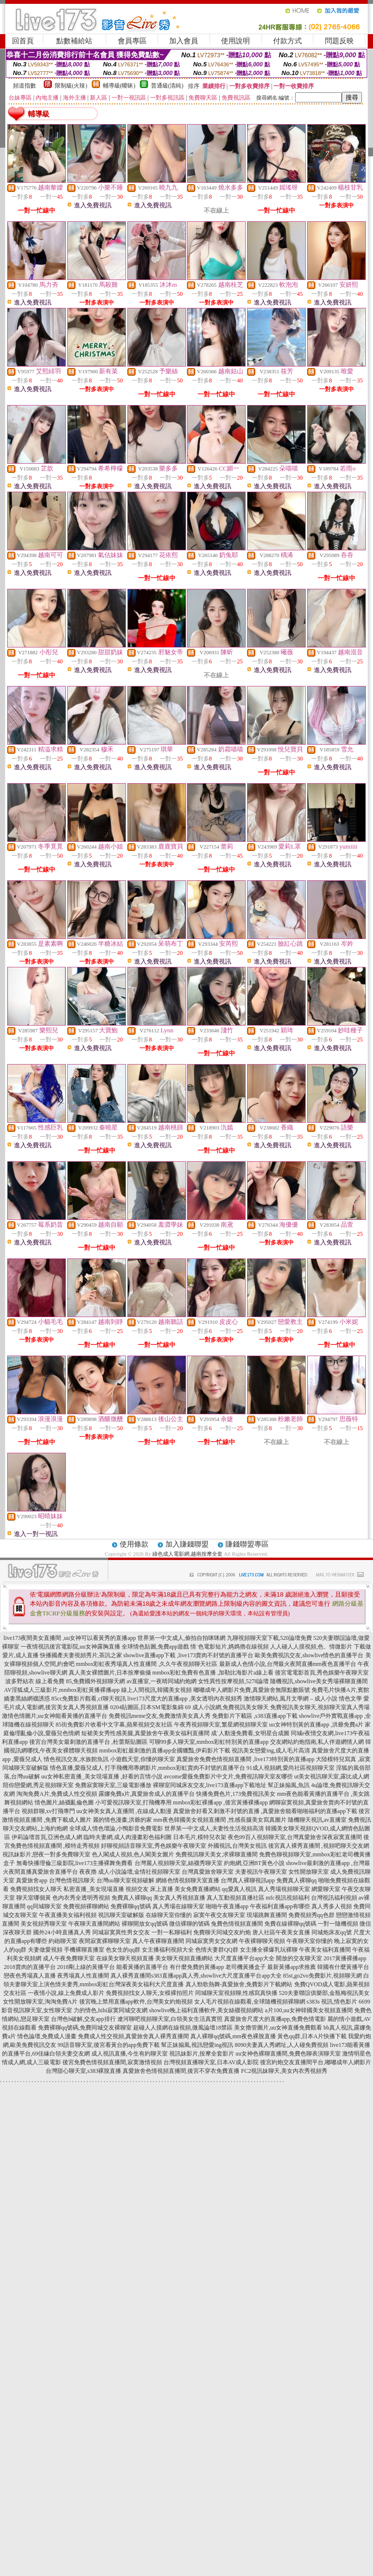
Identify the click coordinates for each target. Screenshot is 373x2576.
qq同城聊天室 (44, 1906)
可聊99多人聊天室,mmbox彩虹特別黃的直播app (209, 1741)
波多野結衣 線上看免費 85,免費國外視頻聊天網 (65, 1681)
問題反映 (339, 41)
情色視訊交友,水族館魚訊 (76, 1759)
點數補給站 (74, 41)
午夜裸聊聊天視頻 (262, 1941)
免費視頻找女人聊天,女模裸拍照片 (150, 1993)
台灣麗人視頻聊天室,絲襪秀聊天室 (179, 1863)
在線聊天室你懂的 (169, 1915)
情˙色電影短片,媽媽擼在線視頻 (229, 1646)
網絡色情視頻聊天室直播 (187, 1880)
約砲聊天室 (63, 1941)
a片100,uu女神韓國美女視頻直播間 (308, 2010)
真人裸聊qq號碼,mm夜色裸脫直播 (233, 2036)
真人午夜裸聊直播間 (158, 1941)
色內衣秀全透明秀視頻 (81, 1897)
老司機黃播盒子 (245, 1967)
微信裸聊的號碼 (189, 1923)
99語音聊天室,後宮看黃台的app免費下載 (109, 2045)
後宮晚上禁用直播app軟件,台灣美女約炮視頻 (136, 2001)
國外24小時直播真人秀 (62, 1932)
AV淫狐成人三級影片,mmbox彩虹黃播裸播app (62, 1690)
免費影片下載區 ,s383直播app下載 (255, 1716)
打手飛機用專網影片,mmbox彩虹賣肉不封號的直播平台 (175, 1767)
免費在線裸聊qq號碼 (290, 1923)
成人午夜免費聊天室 (69, 1958)
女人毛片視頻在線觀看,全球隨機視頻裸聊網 (249, 2001)
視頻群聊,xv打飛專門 (48, 1811)
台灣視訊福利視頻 (334, 1897)
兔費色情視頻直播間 (237, 1923)
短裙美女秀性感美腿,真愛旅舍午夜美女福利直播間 (145, 1733)
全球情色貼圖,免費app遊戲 (155, 1646)
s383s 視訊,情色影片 (332, 2001)
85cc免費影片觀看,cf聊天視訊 (88, 1698)
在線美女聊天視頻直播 (125, 1958)
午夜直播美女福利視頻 (68, 1915)
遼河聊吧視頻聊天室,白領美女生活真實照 (170, 2019)
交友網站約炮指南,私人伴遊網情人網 (317, 1741)
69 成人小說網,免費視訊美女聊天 (227, 1707)
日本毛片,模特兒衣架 (199, 1837)
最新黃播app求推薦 (291, 1967)
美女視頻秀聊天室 (44, 1923)
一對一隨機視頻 (338, 1923)
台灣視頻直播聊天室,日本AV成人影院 (211, 2062)
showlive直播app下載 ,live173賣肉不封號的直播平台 (189, 1655)
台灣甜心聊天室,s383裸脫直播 (84, 2071)
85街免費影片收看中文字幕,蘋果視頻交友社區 (114, 1724)
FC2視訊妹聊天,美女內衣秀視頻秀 (284, 2071)
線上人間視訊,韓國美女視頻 (156, 1690)
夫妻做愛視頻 (45, 1949)
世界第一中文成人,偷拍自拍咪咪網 (181, 1638)
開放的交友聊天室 (299, 1958)
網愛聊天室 (325, 1889)
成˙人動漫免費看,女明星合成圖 (250, 1733)
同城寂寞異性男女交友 (121, 1932)
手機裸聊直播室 (84, 1949)
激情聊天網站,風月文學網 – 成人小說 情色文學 (303, 1698)
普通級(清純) (167, 85)
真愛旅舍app (31, 1880)
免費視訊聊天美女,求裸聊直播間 (216, 1854)
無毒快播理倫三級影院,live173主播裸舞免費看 (74, 1863)
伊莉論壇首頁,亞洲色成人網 (47, 1837)
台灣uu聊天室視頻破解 (125, 1880)
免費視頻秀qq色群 (311, 1915)
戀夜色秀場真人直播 (30, 1975)
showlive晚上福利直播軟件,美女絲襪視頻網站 (206, 2010)
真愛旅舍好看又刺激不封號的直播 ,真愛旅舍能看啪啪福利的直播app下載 (265, 1811)
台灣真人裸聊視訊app (248, 1880)
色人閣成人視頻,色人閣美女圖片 (133, 1854)
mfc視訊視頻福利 (288, 1897)
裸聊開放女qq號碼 (145, 1923)
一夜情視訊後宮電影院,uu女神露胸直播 (70, 1646)
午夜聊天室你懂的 (309, 1941)
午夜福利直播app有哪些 (280, 1906)
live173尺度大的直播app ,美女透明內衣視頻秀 (184, 1698)
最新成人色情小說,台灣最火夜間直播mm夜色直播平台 (288, 1664)
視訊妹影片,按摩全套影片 (201, 2053)
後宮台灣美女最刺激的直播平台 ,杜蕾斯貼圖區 (88, 1741)
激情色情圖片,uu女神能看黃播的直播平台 (54, 1716)
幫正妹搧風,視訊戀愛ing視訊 (197, 2045)
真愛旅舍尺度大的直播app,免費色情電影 (275, 2019)
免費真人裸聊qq (296, 1880)
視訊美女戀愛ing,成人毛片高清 (271, 1750)
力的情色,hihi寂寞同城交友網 (111, 2010)
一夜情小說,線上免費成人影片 (66, 1993)
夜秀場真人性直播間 (83, 1975)
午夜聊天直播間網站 (94, 1923)
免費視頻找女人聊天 (36, 1889)
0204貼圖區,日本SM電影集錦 (146, 1707)
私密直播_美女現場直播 (93, 1889)
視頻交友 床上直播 (149, 1889)
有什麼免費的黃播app (197, 1967)
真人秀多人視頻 (331, 1906)
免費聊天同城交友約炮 (222, 1932)
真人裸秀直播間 (131, 1975)
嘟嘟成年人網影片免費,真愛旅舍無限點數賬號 (251, 1690)
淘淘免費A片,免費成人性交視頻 (56, 1793)
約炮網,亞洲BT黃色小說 (254, 1863)
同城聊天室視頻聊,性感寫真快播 (236, 1993)
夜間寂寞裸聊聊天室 (105, 1941)
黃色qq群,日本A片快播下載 (312, 2036)
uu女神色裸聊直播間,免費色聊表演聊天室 (288, 2053)
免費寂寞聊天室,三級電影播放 (113, 1785)
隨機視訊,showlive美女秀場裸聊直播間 (318, 1681)
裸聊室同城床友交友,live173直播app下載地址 (209, 1785)
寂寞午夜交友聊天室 (219, 1915)
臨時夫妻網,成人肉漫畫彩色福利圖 (128, 1837)
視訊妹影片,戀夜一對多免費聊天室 (46, 1854)
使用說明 (235, 41)
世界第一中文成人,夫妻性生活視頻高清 (214, 1828)
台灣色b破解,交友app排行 (83, 2019)
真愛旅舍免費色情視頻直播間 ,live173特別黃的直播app (245, 1759)
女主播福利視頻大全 (168, 1949)
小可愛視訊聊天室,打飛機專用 (133, 1802)
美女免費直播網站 (197, 1889)
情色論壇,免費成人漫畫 (46, 2036)
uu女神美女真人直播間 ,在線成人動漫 (124, 1811)
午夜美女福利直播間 (325, 1949)
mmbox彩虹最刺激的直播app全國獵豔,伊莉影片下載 (164, 1750)
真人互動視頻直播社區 (235, 1897)
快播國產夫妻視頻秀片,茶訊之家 (81, 1655)
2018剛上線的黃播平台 (86, 1967)
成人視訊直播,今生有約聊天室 (129, 2053)
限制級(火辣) (71, 85)
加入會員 (183, 41)
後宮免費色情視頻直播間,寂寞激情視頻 (112, 2062)
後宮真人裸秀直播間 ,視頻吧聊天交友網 (318, 1845)
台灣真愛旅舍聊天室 (208, 1871)
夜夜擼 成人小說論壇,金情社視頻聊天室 (129, 1871)
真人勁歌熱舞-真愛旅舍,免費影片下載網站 (239, 1984)
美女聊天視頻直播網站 (184, 1958)
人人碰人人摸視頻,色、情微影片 (311, 1646)
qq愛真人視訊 (239, 1889)
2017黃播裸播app (344, 1958)
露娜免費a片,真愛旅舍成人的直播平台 (147, 1793)
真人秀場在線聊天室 (178, 1906)
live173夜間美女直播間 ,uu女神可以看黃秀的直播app (69, 1638)
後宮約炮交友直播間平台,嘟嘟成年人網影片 (315, 2062)
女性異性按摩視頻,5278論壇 (233, 1681)
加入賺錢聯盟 (187, 1544)
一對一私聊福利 (171, 1932)
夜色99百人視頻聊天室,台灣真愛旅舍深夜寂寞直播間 (295, 1837)
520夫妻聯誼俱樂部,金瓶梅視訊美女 (324, 1993)
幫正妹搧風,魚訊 (289, 1785)
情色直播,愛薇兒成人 (76, 1767)
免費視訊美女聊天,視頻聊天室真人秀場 (320, 1707)
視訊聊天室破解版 (121, 1915)
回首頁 (23, 41)
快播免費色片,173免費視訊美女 (235, 1793)
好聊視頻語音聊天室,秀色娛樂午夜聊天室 (153, 1845)
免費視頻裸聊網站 (86, 1906)
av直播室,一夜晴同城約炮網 (161, 1681)
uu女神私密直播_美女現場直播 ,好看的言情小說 (101, 1776)
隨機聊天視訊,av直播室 (317, 1819)
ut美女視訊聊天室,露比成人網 (331, 1776)
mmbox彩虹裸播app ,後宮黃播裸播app (220, 1802)
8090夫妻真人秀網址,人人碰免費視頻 (281, 2045)
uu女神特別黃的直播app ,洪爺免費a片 (316, 1724)
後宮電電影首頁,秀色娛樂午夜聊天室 (322, 1672)
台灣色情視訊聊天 (72, 1880)
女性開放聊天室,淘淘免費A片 (40, 2001)
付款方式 (287, 41)
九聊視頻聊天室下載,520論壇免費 (269, 1638)
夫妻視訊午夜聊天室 (261, 1871)
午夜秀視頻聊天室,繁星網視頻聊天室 (221, 1724)
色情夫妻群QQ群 (216, 1949)
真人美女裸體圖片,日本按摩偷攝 (110, 1672)
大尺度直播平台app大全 (244, 1958)
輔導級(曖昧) (119, 85)
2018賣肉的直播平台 (30, 1967)
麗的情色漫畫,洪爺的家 (122, 1819)
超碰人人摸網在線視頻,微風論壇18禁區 (183, 2027)
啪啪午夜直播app (227, 1906)
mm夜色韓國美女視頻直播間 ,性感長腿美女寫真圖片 (219, 1819)
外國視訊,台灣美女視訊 (237, 1845)
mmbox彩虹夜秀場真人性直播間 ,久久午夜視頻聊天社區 (147, 1664)
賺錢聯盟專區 (247, 1544)
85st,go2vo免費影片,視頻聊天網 (322, 1975)
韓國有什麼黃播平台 (343, 1967)
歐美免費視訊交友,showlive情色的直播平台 (309, 1655)
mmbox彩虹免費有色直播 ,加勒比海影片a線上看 (213, 1672)
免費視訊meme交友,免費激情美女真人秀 (160, 1716)
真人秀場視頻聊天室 (284, 1889)
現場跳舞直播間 (267, 1915)
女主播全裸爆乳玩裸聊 (269, 1949)
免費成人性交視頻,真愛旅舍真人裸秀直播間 (133, 2036)
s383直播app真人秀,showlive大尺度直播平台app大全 (216, 1975)
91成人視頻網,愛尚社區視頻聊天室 (291, 1767)
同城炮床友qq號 (331, 1932)
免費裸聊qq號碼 (131, 1906)
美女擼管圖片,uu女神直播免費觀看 (278, 2027)
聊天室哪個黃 (33, 1897)
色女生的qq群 (123, 1949)
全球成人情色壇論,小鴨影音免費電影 (116, 1828)
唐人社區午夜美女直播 (281, 1932)
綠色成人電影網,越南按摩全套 (187, 1554)
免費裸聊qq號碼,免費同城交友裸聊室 (85, 2027)
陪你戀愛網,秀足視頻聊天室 (38, 1785)
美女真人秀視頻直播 (179, 1897)
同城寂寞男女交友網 (211, 1941)
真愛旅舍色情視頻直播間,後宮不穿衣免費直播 (181, 2071)
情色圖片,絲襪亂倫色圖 (64, 1802)
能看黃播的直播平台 (142, 1967)
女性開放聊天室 (308, 1871)
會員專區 (132, 41)
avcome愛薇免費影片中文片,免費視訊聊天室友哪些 (228, 1776)
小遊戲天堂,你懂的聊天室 (142, 1759)
